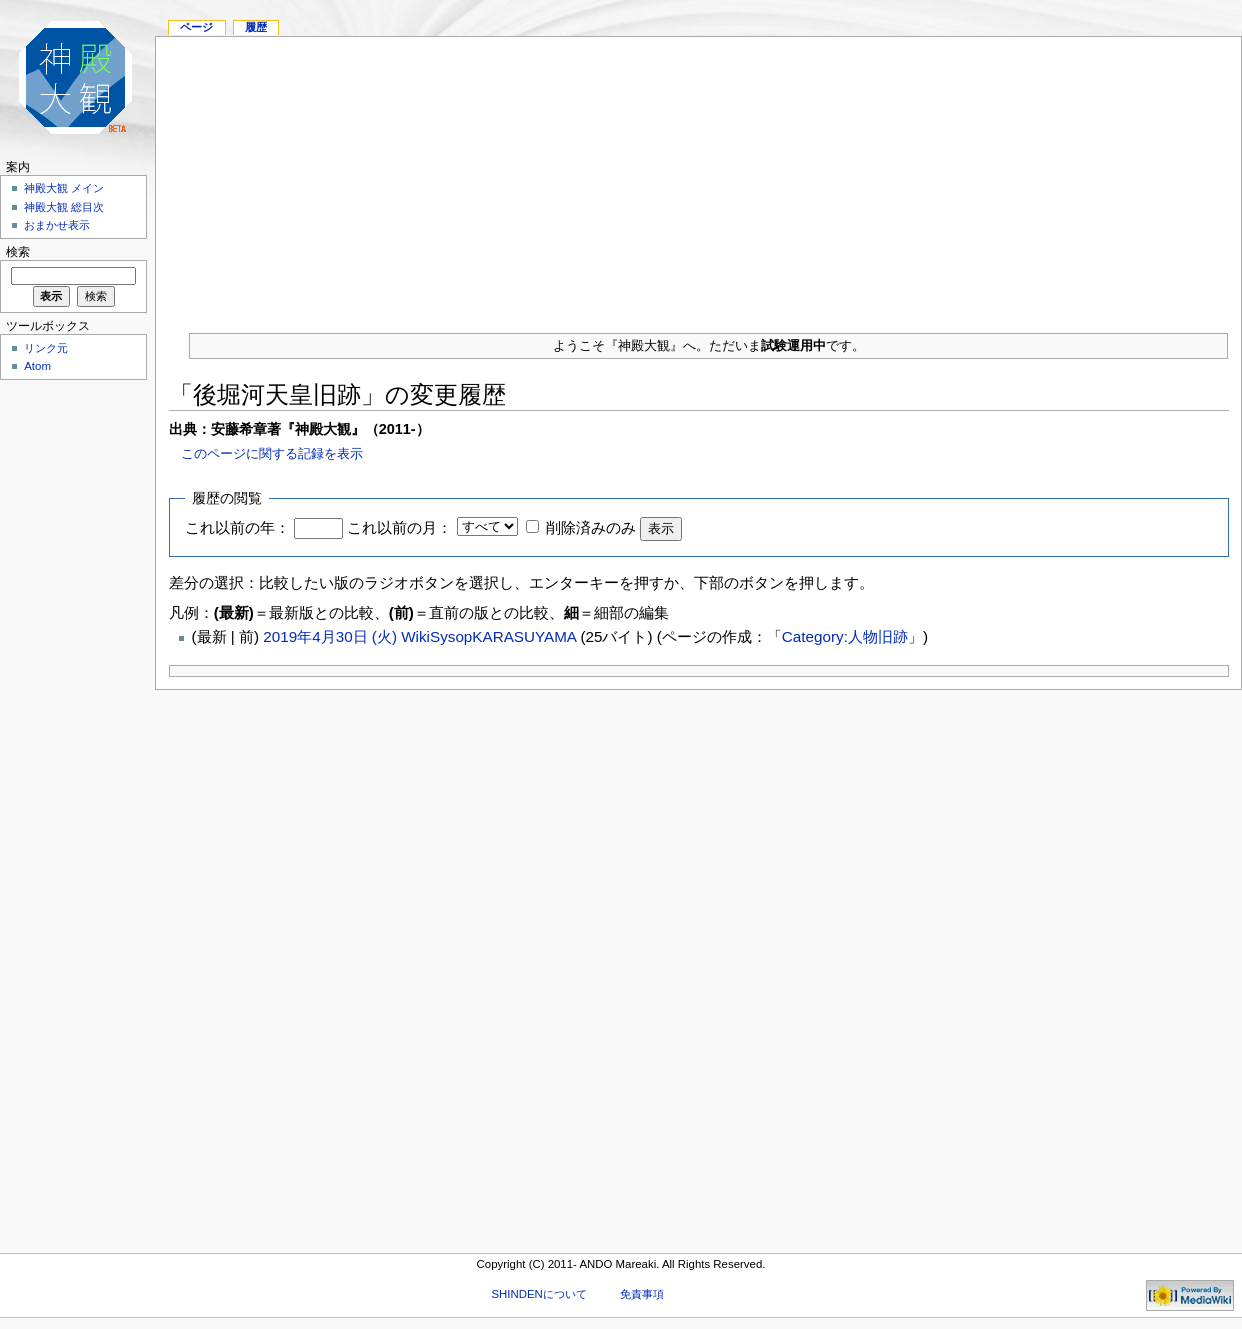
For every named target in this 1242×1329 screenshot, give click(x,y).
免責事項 (642, 1294)
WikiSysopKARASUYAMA (488, 636)
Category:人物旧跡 (845, 636)
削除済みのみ (591, 527)
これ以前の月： (399, 527)
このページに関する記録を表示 (272, 453)
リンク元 (46, 348)
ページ (196, 27)
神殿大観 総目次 (64, 207)
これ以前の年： (237, 527)
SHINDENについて (538, 1294)
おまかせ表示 (57, 225)
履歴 (256, 27)
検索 (18, 252)
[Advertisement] (699, 177)
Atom (37, 366)
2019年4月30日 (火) (332, 636)
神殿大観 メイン (64, 188)
